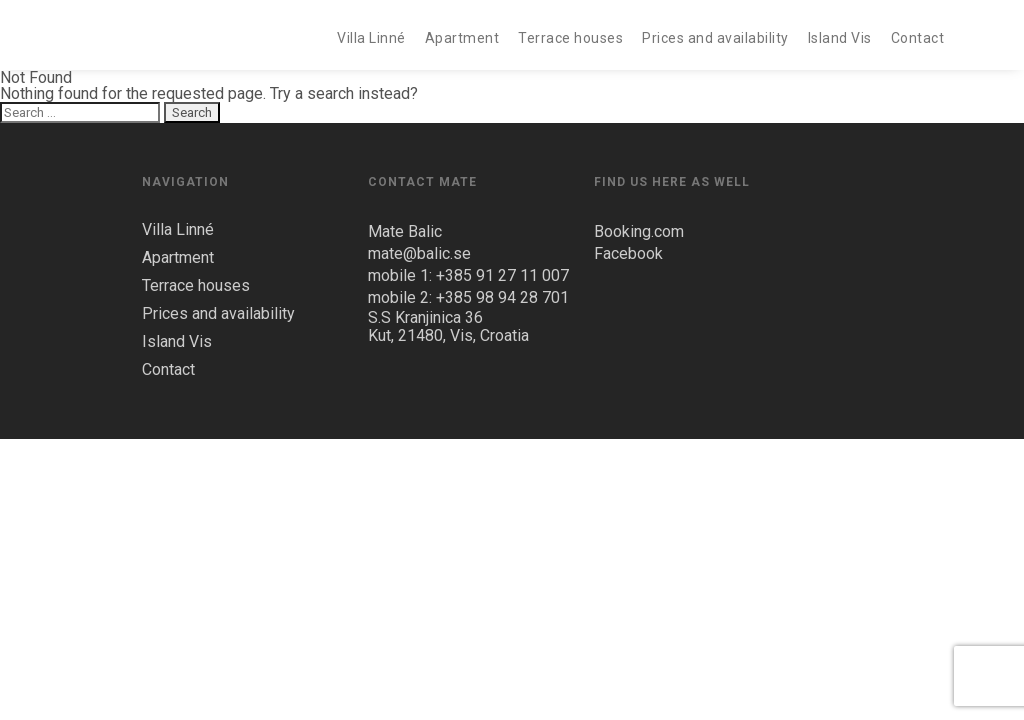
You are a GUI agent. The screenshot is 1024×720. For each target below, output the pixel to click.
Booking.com (639, 231)
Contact (918, 38)
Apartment (462, 38)
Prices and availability (715, 38)
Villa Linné (371, 38)
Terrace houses (570, 38)
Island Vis (840, 38)
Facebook (628, 253)
